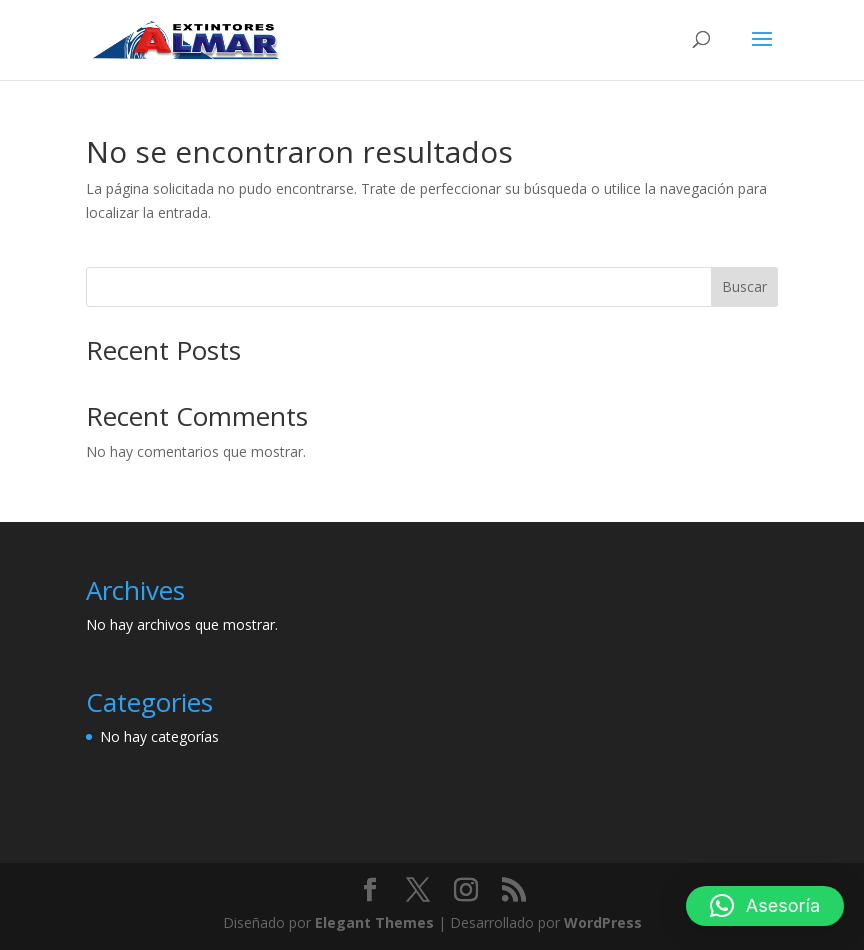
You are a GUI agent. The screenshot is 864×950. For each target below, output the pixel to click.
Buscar (744, 286)
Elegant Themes (374, 922)
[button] (765, 906)
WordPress (603, 922)
